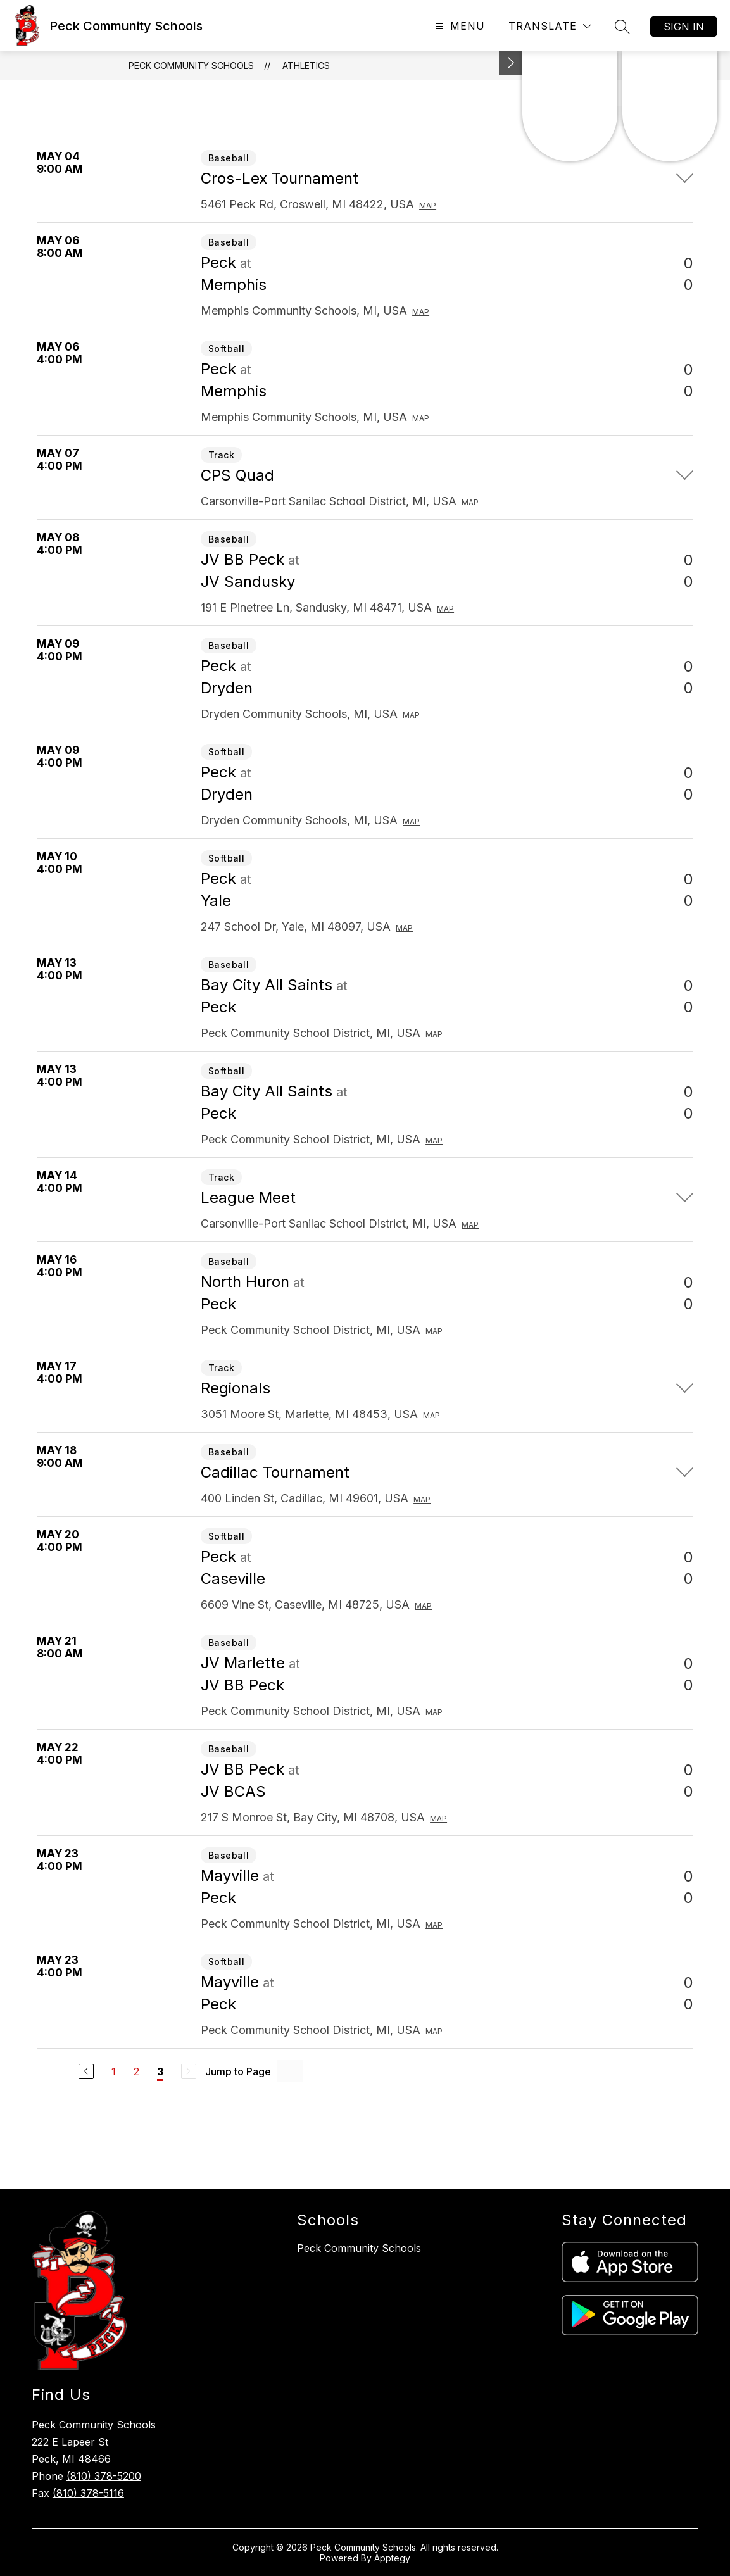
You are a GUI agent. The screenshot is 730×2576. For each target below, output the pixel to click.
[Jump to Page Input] (290, 2071)
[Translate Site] (550, 26)
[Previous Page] (86, 2071)
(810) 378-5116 (88, 2493)
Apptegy (392, 2558)
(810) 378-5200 (103, 2476)
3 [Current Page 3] (160, 2071)
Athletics (306, 65)
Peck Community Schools (191, 65)
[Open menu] (458, 26)
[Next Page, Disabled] (188, 2071)
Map (427, 205)
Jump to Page (238, 2071)
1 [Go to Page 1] (113, 2071)
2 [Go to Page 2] (136, 2071)
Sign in (684, 26)
